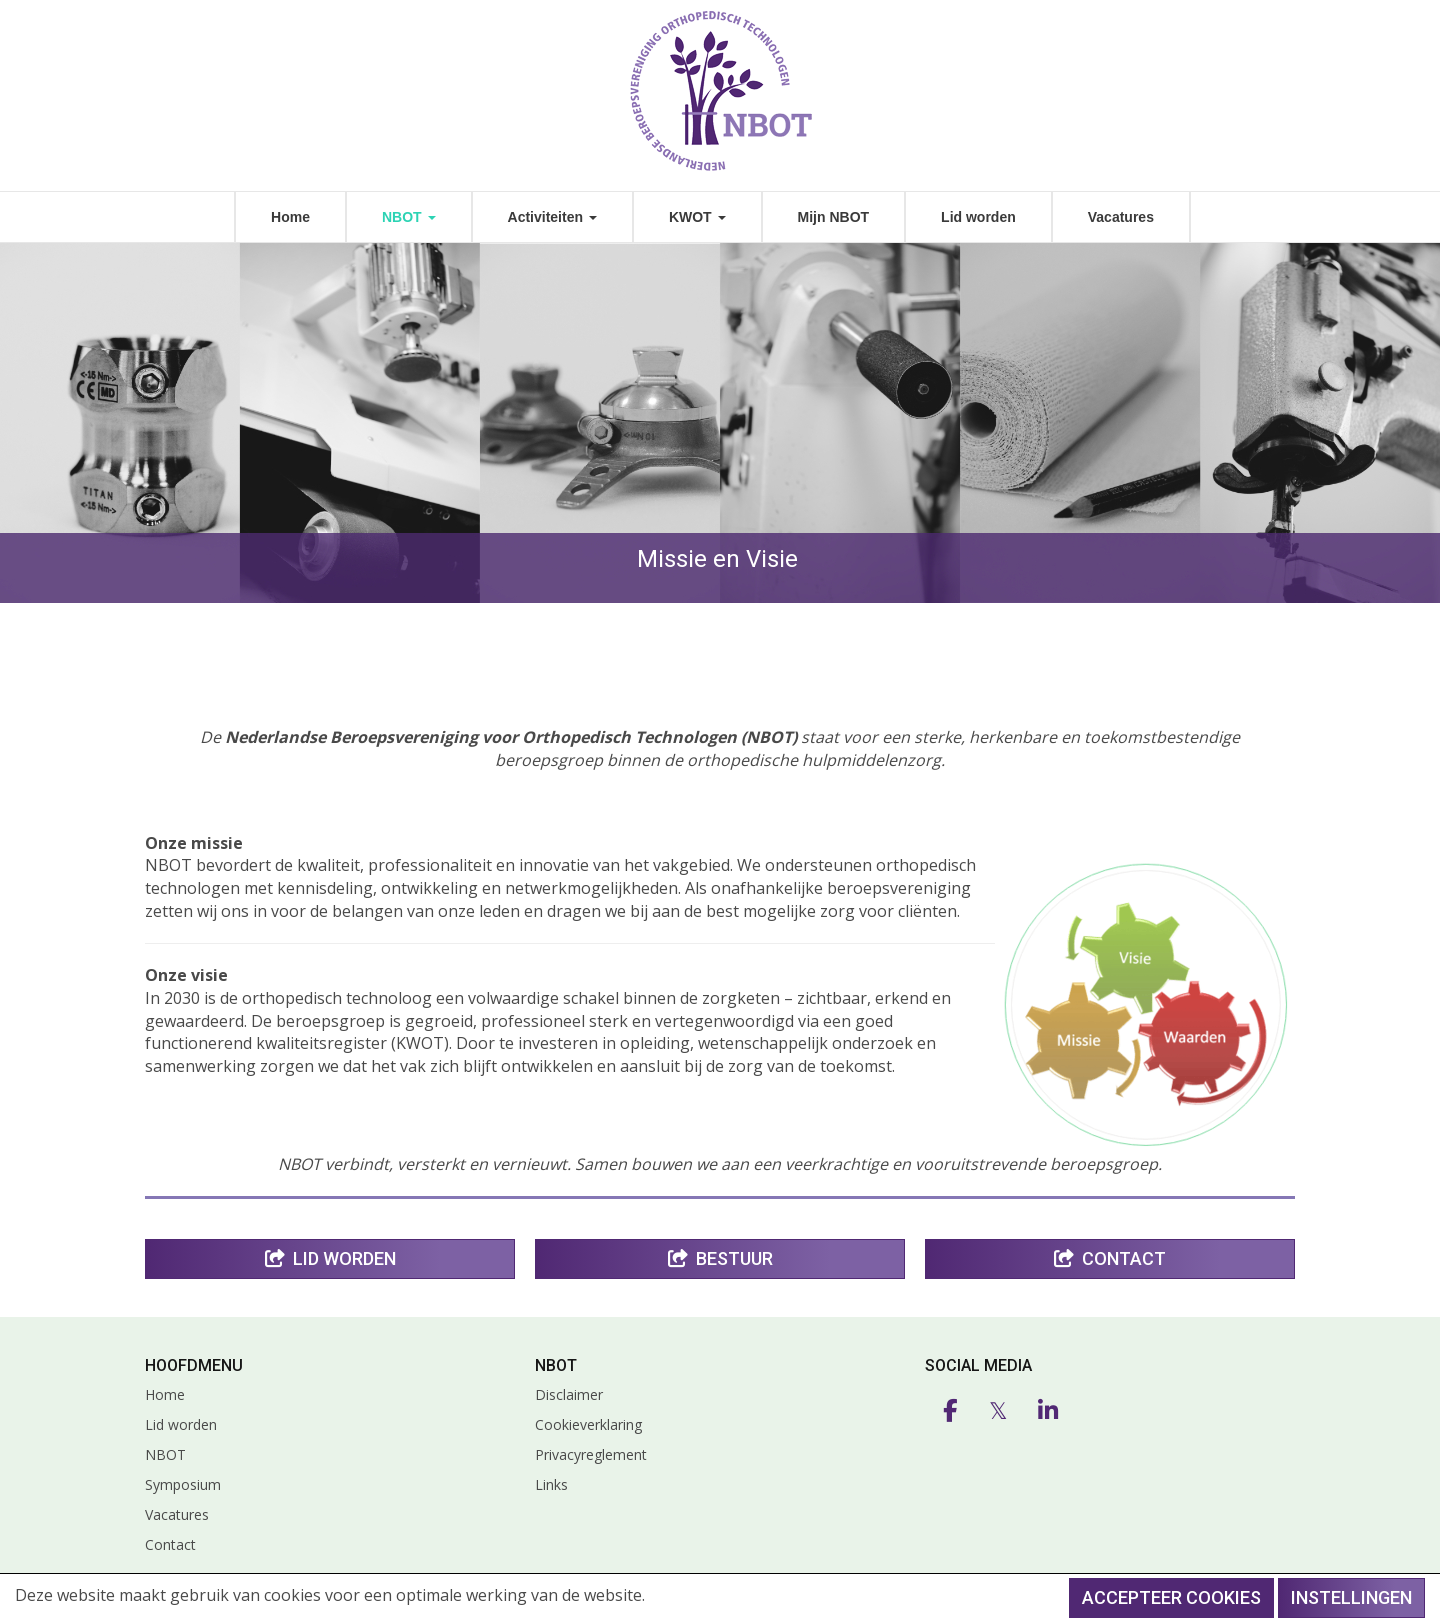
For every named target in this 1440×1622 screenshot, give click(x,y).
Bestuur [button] (720, 1258)
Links (551, 1484)
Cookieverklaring (588, 1424)
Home (290, 217)
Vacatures (1121, 217)
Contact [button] (1110, 1258)
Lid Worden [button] (330, 1258)
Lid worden (978, 217)
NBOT (409, 217)
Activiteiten (552, 217)
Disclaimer (569, 1394)
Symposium (183, 1484)
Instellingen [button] (1351, 1597)
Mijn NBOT (834, 217)
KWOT (697, 217)
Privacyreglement (591, 1454)
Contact (170, 1544)
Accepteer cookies (1171, 1597)
